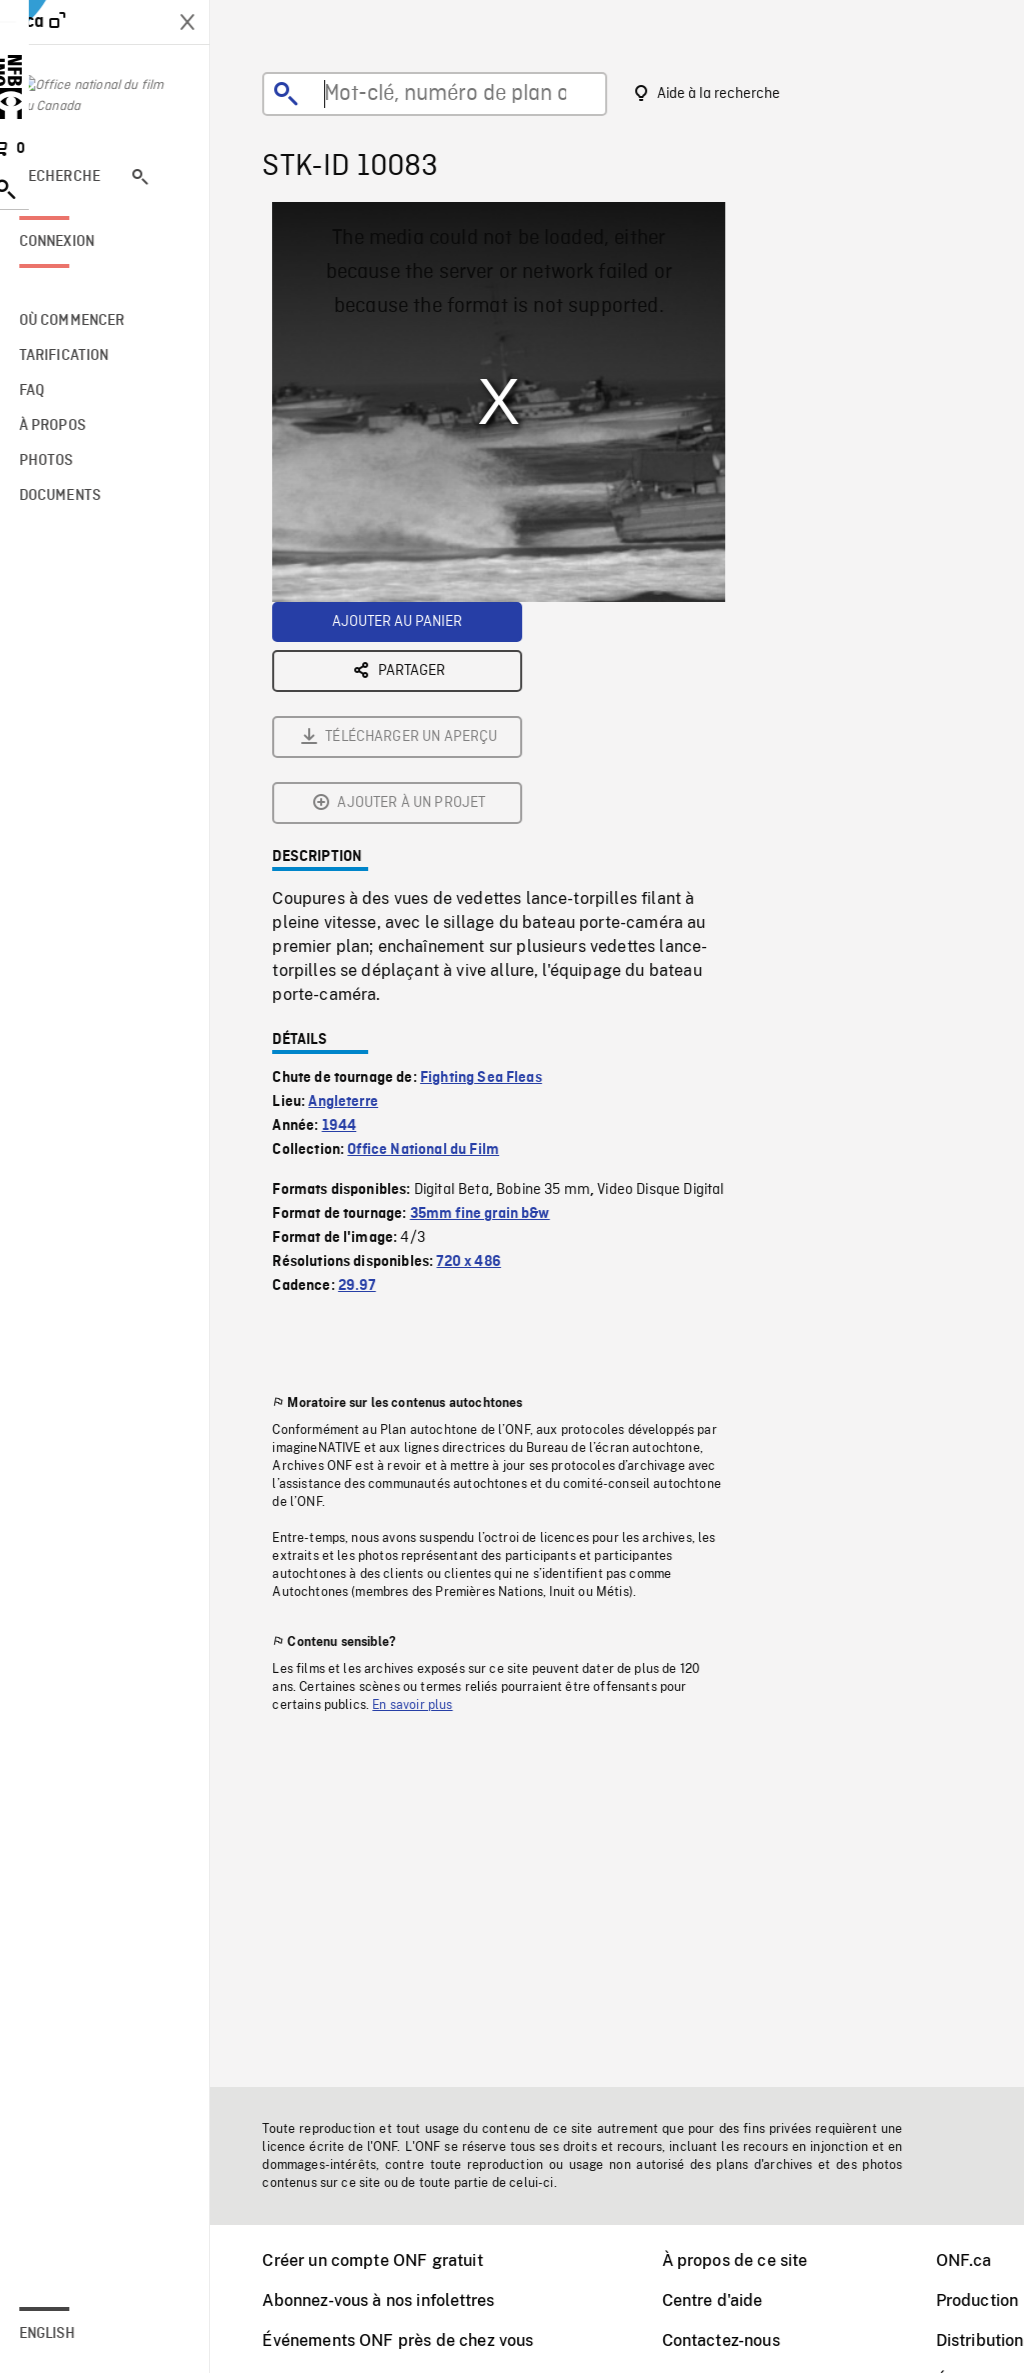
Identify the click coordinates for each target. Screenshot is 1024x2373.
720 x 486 (481, 1040)
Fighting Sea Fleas (494, 856)
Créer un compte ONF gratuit (385, 2260)
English (73, 2334)
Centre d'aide (725, 2300)
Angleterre (356, 880)
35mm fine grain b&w (493, 992)
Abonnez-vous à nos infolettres (391, 2300)
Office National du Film (436, 928)
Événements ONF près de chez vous (410, 2340)
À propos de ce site (748, 2260)
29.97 (370, 1064)
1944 (352, 904)
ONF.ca (977, 2260)
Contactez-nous (734, 2340)
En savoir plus (425, 1483)
